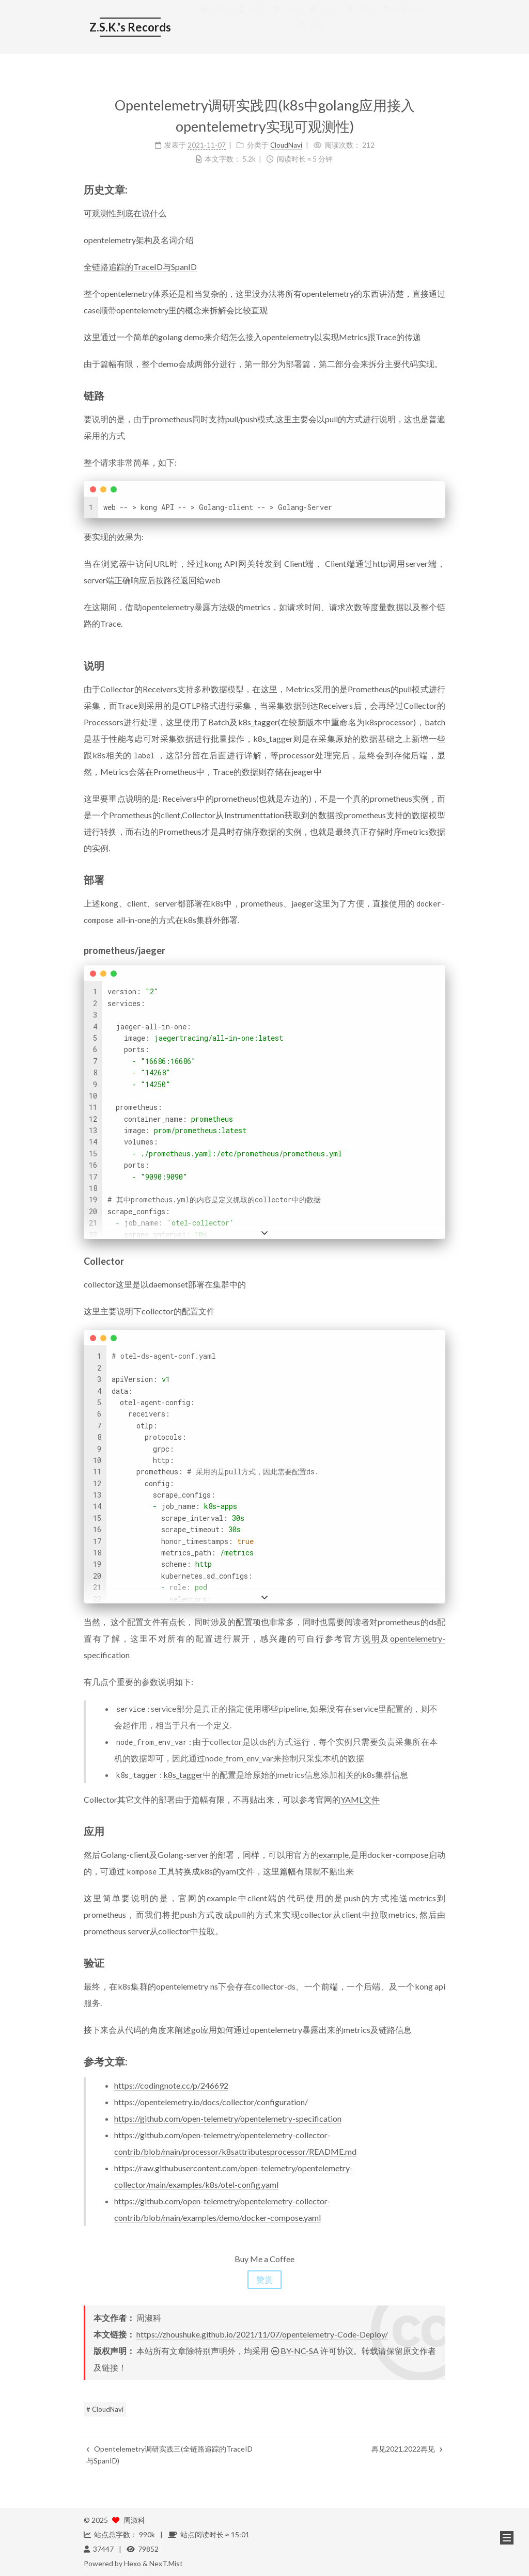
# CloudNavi (104, 2409)
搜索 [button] (311, 35)
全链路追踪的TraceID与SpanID (140, 267)
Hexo (132, 2563)
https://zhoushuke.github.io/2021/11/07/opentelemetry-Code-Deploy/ (262, 2334)
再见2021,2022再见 (407, 2448)
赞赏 (264, 2279)
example (334, 1854)
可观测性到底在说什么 (125, 213)
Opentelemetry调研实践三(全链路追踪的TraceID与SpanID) (169, 2454)
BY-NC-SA (294, 2351)
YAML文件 (360, 1799)
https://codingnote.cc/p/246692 (171, 2085)
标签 (286, 19)
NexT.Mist (166, 2563)
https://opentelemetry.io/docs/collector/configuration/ (211, 2102)
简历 (249, 19)
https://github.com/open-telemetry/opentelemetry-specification (227, 2118)
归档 (358, 19)
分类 (322, 19)
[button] (507, 2538)
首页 (213, 19)
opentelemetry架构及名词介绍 (139, 240)
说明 (371, 1638)
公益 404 (402, 19)
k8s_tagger (183, 1774)
